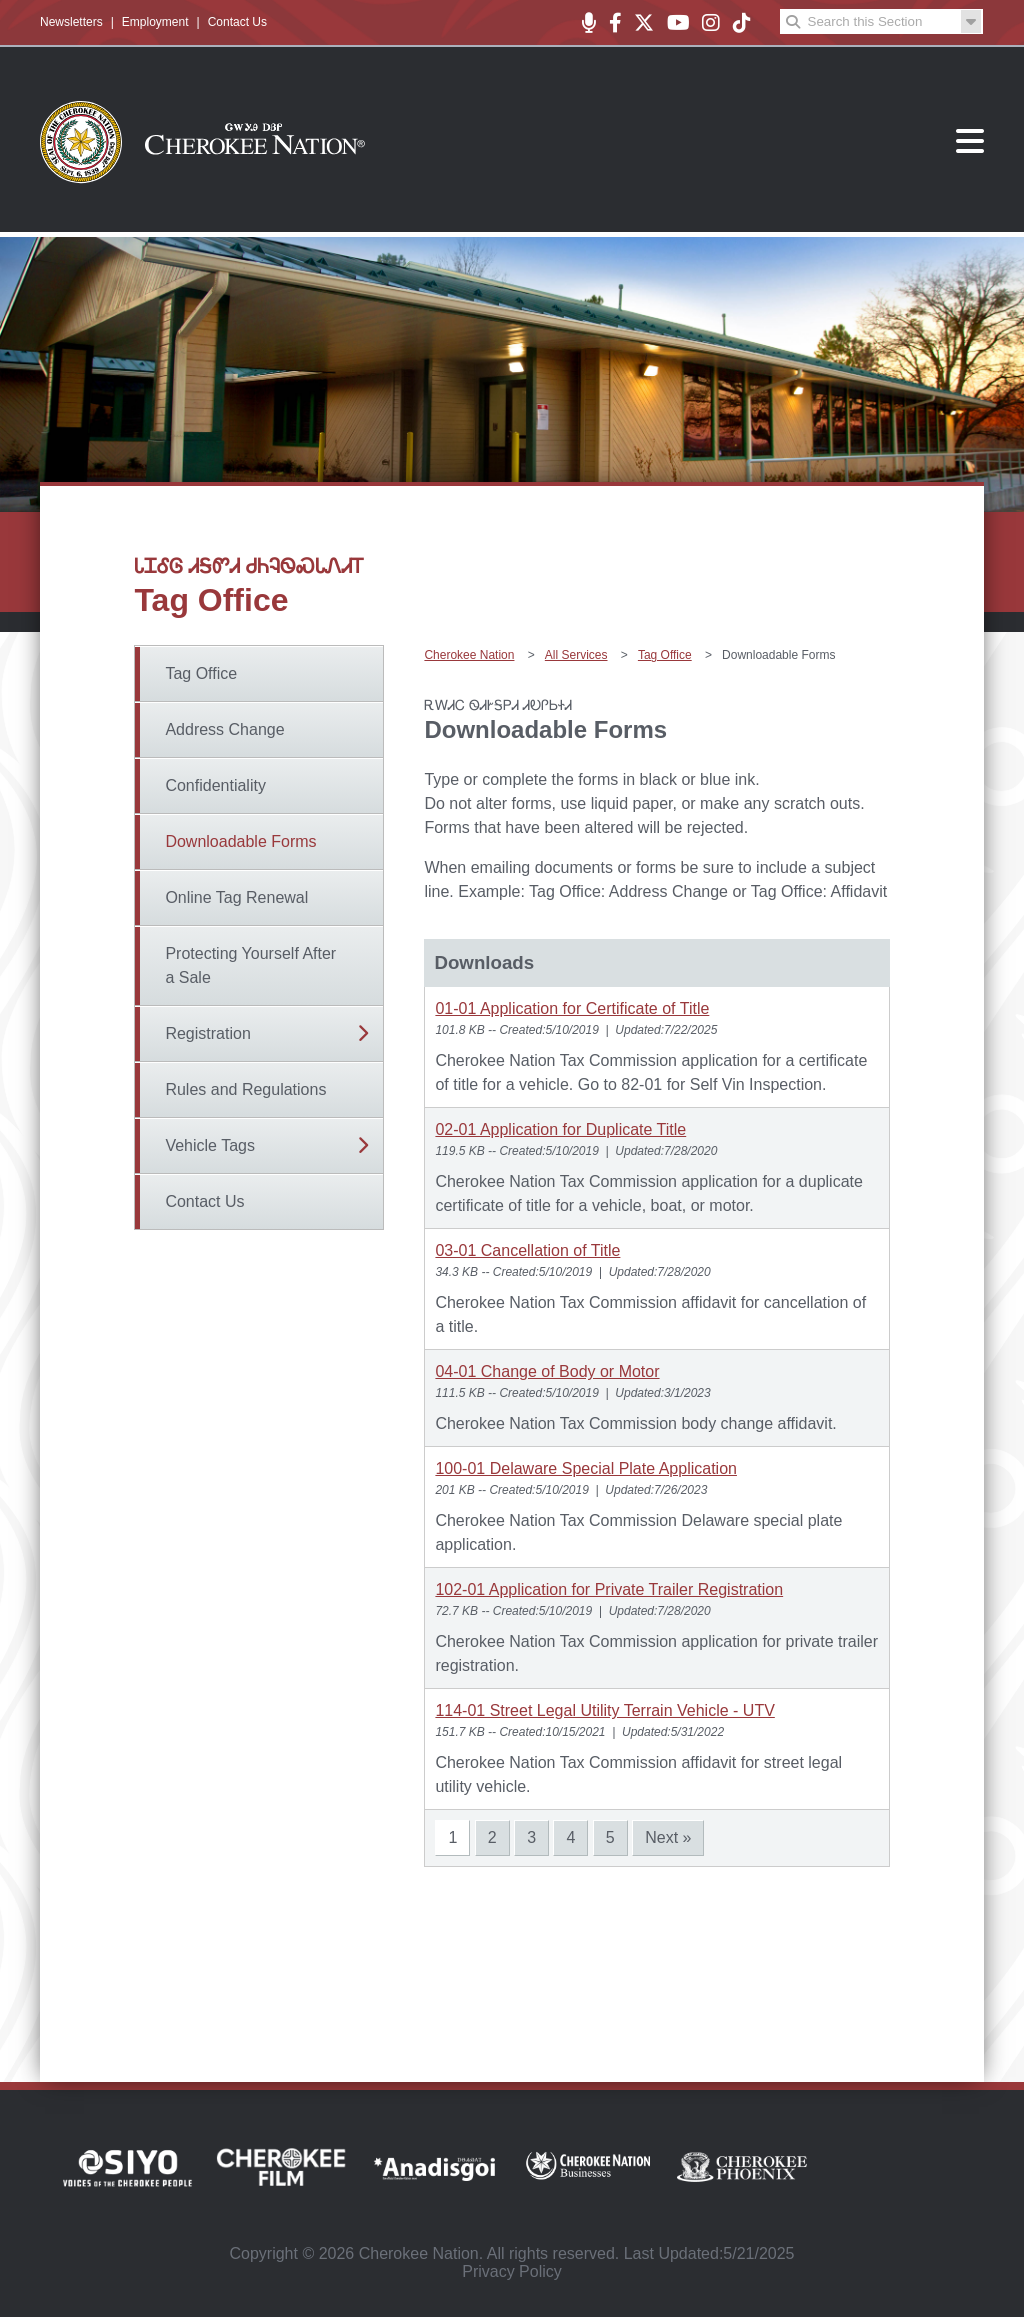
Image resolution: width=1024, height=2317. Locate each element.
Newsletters (71, 22)
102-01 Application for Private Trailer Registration (609, 1589)
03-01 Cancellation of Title (527, 1250)
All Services (576, 655)
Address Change (224, 729)
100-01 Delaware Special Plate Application (586, 1468)
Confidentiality (215, 785)
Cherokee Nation (469, 655)
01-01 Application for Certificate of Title (572, 1008)
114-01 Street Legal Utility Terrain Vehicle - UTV (604, 1710)
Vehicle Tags (210, 1145)
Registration (207, 1033)
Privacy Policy (512, 2271)
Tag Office (201, 673)
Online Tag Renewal (236, 897)
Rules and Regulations (245, 1089)
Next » (668, 1837)
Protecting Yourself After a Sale (250, 965)
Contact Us (237, 22)
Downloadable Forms (240, 841)
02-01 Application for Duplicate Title (560, 1129)
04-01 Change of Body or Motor (547, 1371)
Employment (155, 22)
